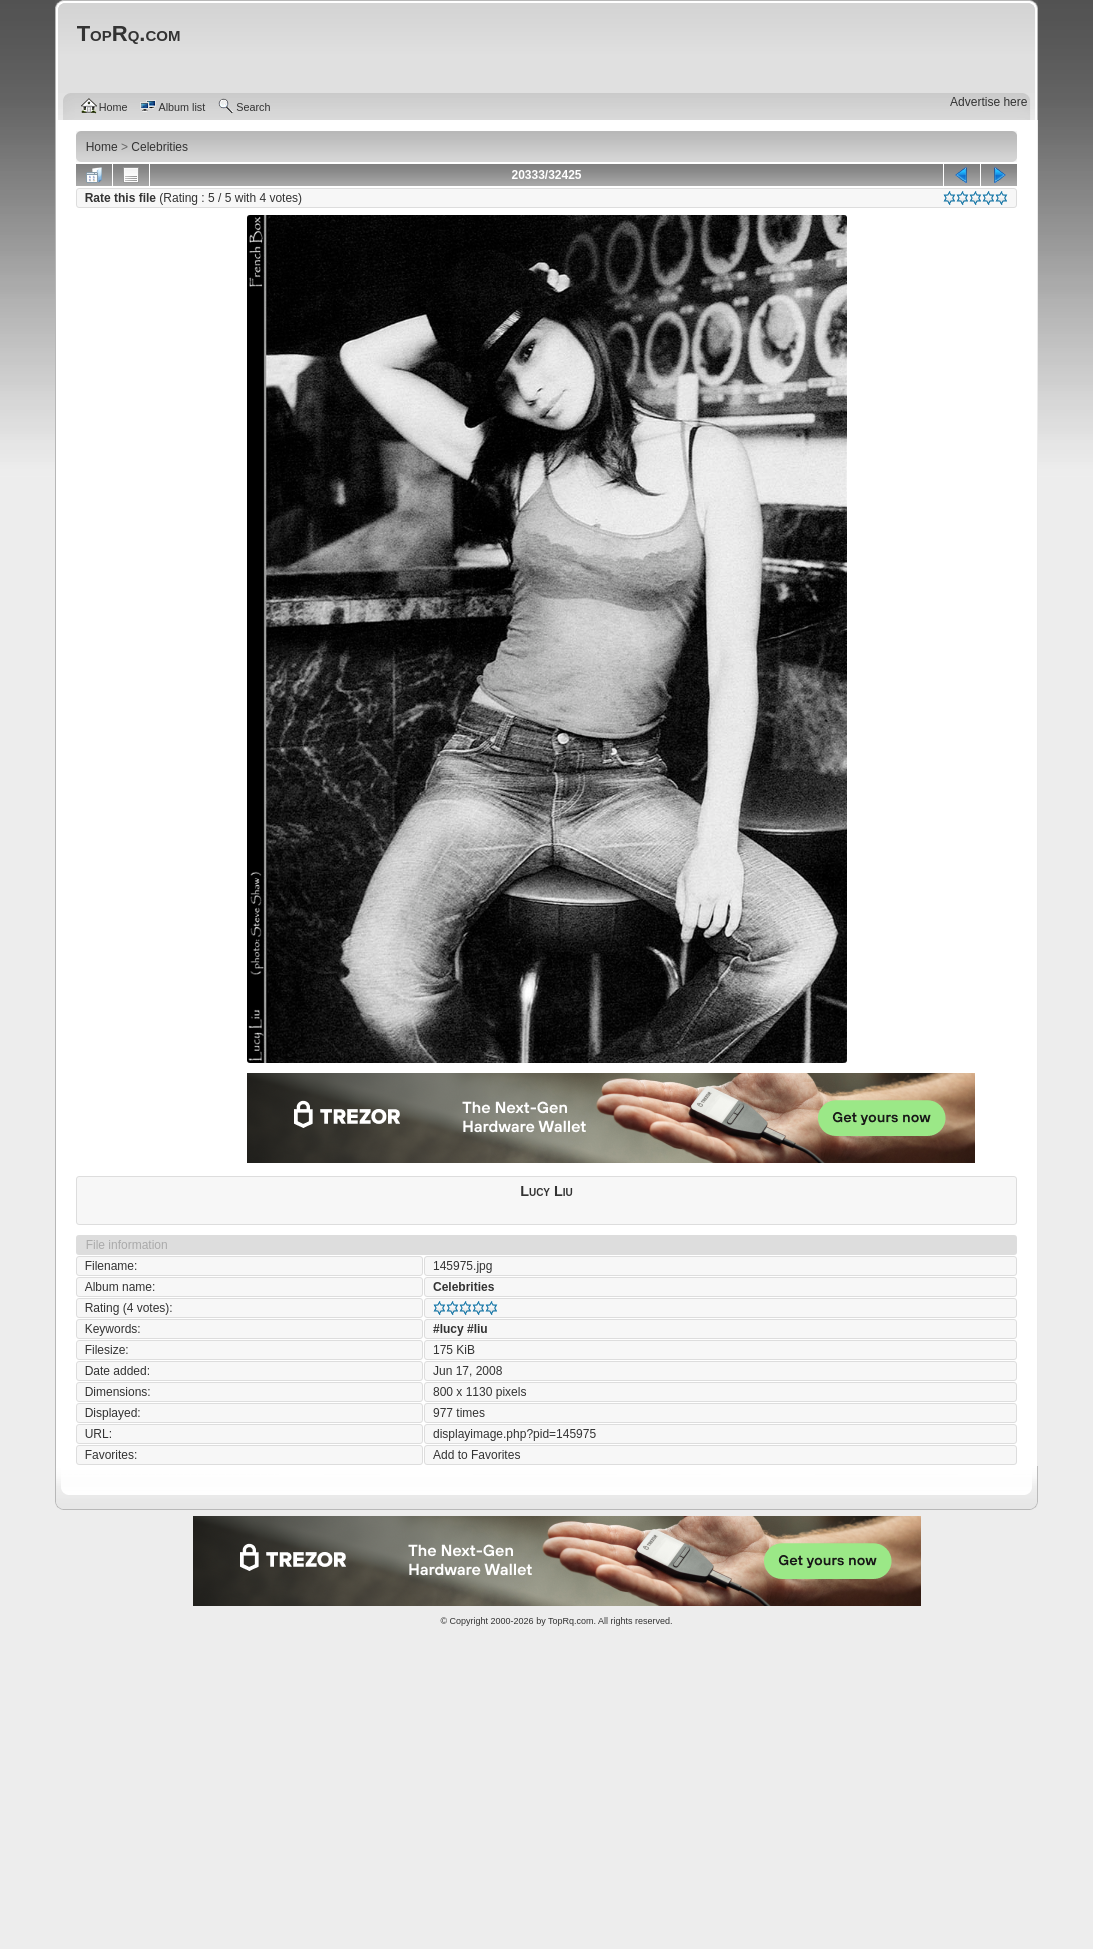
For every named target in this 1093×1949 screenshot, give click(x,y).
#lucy (448, 1329)
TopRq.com (571, 1621)
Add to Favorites (476, 1455)
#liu (477, 1329)
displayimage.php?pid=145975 (514, 1434)
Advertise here (988, 102)
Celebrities (463, 1287)
